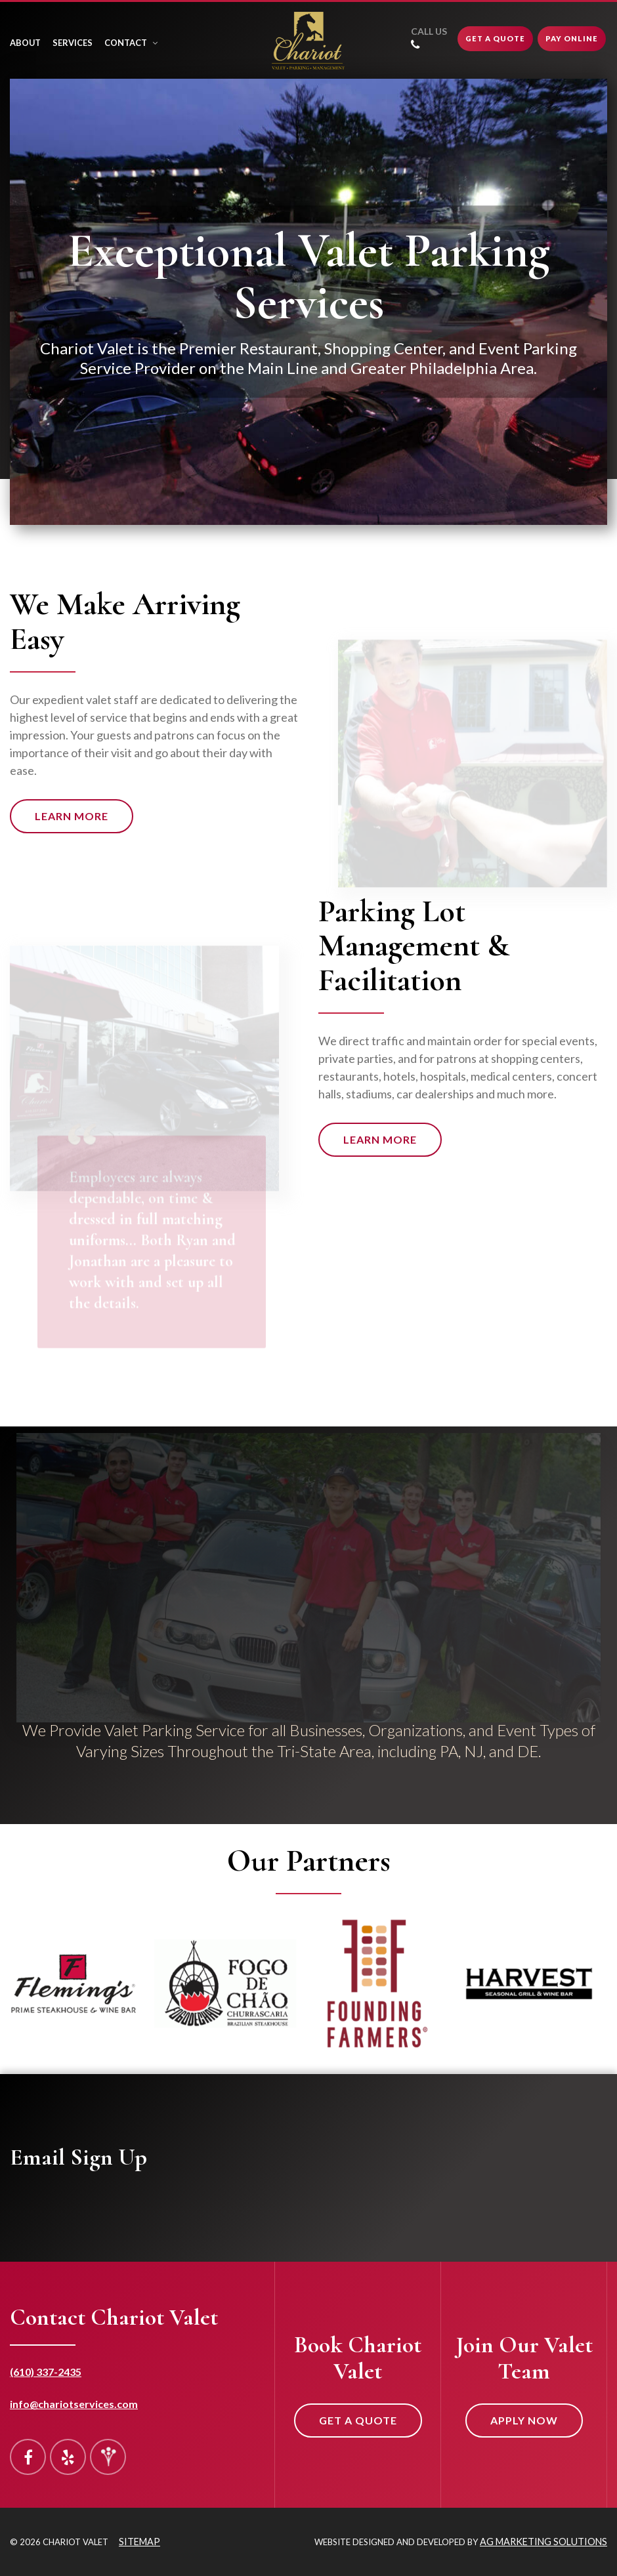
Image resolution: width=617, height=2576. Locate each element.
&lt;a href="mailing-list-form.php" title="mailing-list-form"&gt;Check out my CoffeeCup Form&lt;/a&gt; (411, 2192)
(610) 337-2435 (45, 2371)
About (25, 42)
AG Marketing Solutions (543, 2541)
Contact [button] (131, 42)
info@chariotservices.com (74, 2404)
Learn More (71, 816)
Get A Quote (495, 38)
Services (73, 42)
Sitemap (139, 2541)
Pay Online (571, 38)
